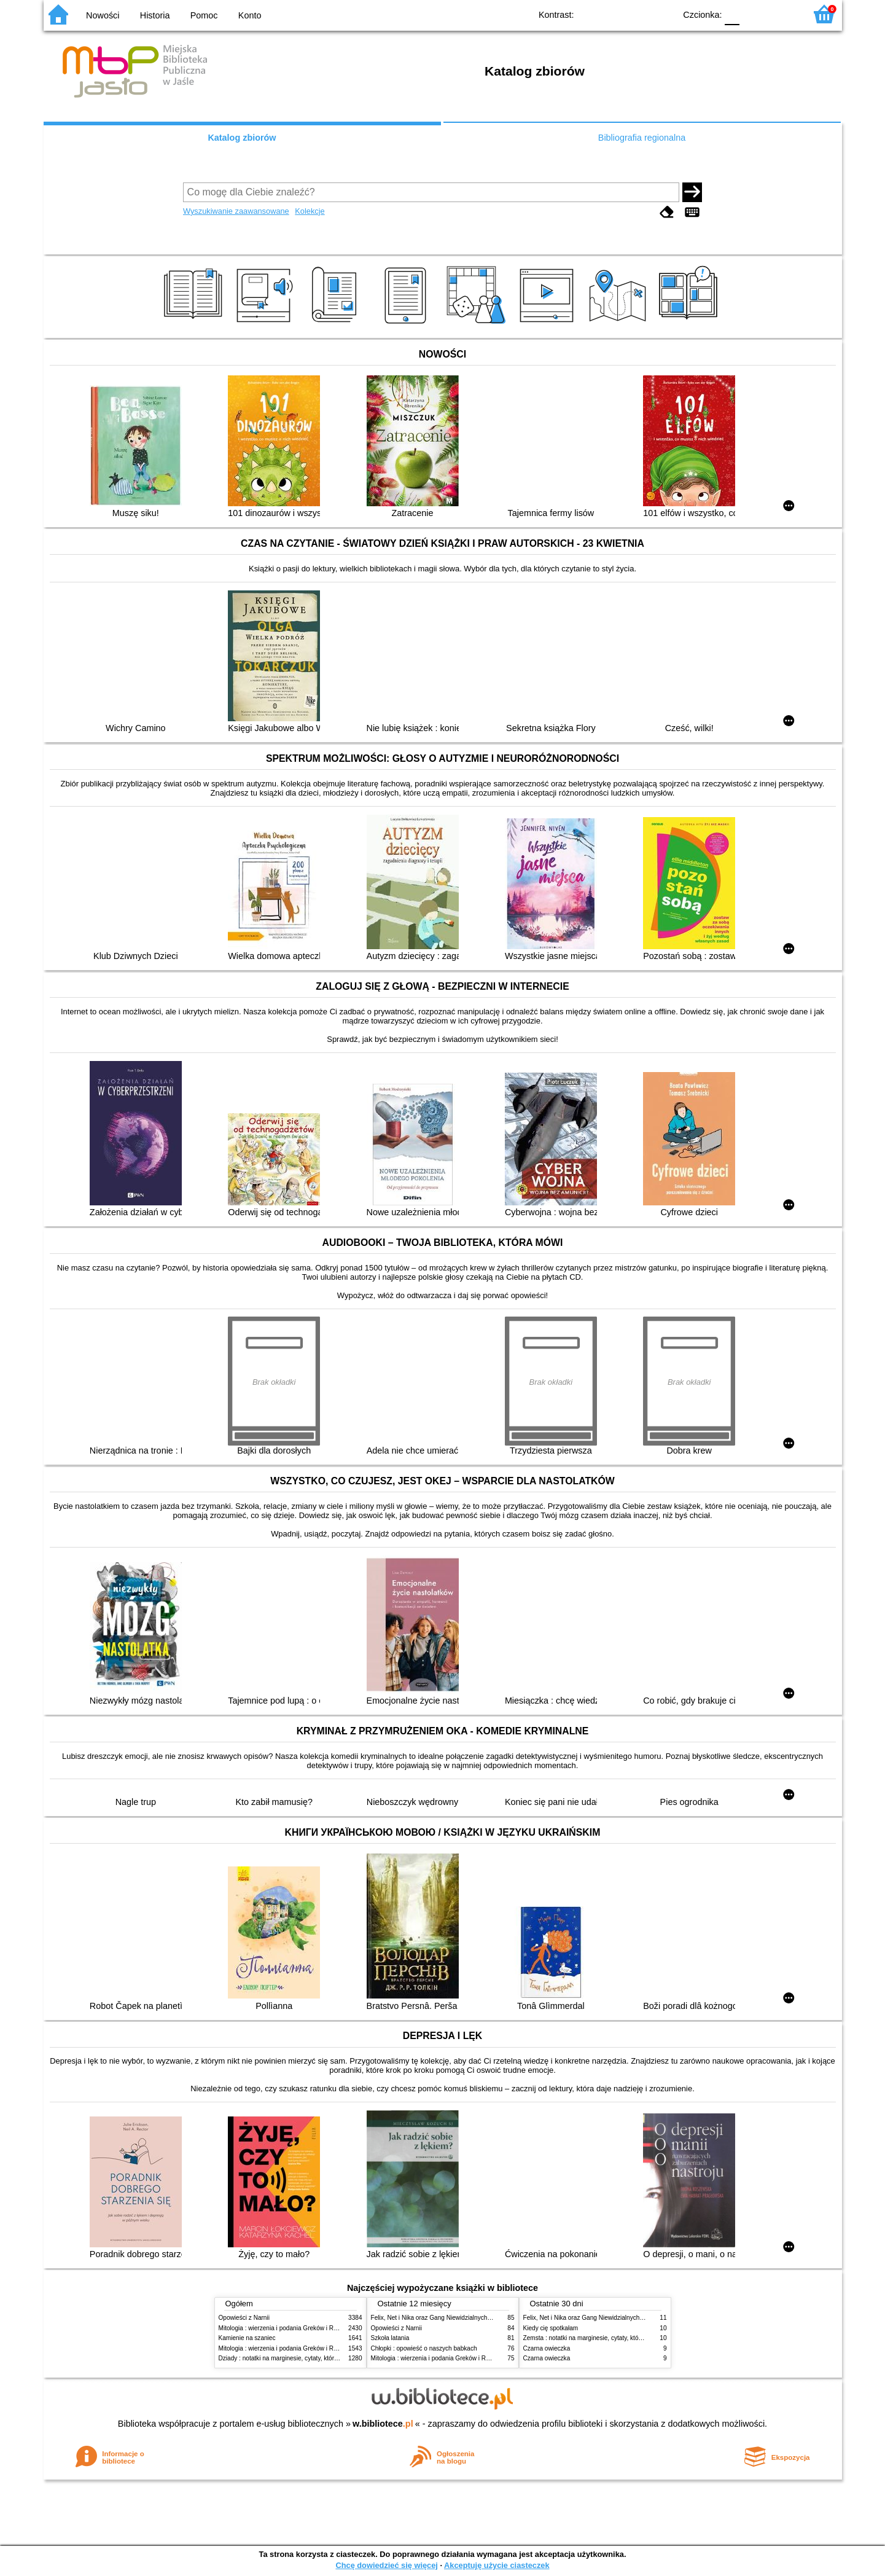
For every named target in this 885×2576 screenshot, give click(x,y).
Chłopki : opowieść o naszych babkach (424, 2348)
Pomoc (204, 15)
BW (613, 14)
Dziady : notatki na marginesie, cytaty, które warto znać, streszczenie (313, 2358)
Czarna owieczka (547, 2348)
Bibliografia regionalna (641, 138)
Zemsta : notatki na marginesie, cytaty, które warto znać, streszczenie (618, 2338)
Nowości (102, 15)
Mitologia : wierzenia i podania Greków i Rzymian (286, 2328)
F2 (782, 14)
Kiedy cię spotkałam (551, 2328)
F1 (753, 14)
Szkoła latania (390, 2338)
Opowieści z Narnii (244, 2317)
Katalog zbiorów (242, 138)
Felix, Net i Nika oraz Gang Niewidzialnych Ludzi (437, 2317)
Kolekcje (309, 211)
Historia (155, 15)
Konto (250, 15)
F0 (732, 14)
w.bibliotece (383, 2424)
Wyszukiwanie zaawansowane (236, 211)
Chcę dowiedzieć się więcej (386, 2565)
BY (662, 14)
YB (637, 14)
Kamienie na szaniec (247, 2338)
